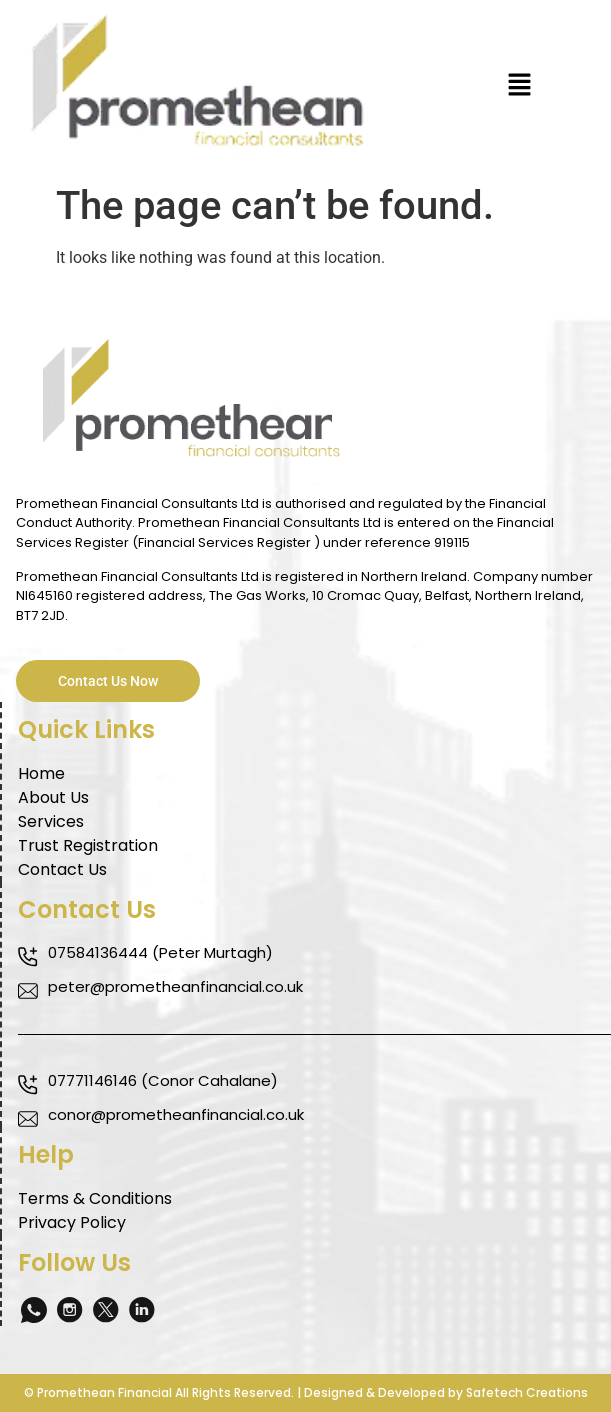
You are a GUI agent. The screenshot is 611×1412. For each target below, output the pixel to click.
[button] (519, 87)
